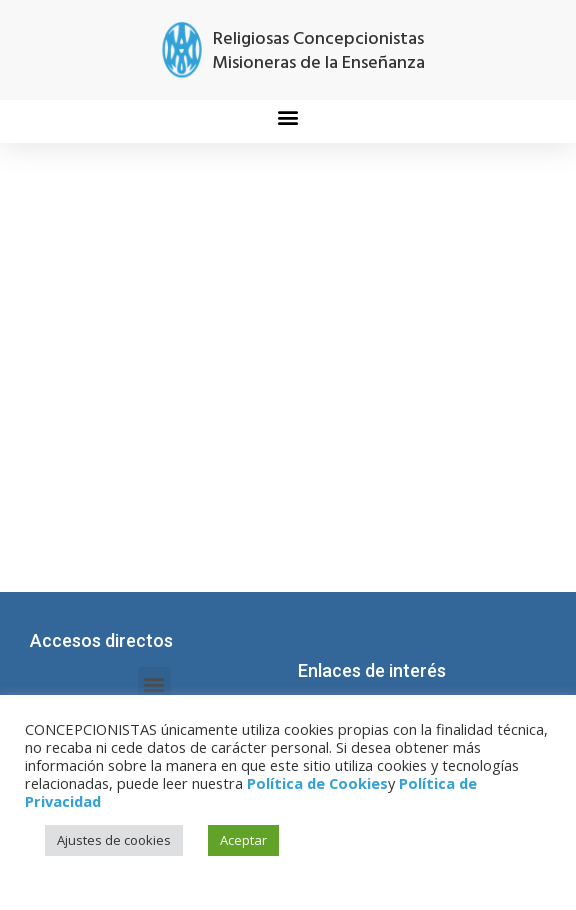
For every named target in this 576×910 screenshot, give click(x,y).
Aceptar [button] (243, 840)
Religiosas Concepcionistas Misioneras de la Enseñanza (318, 51)
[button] (288, 116)
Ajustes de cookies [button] (114, 840)
